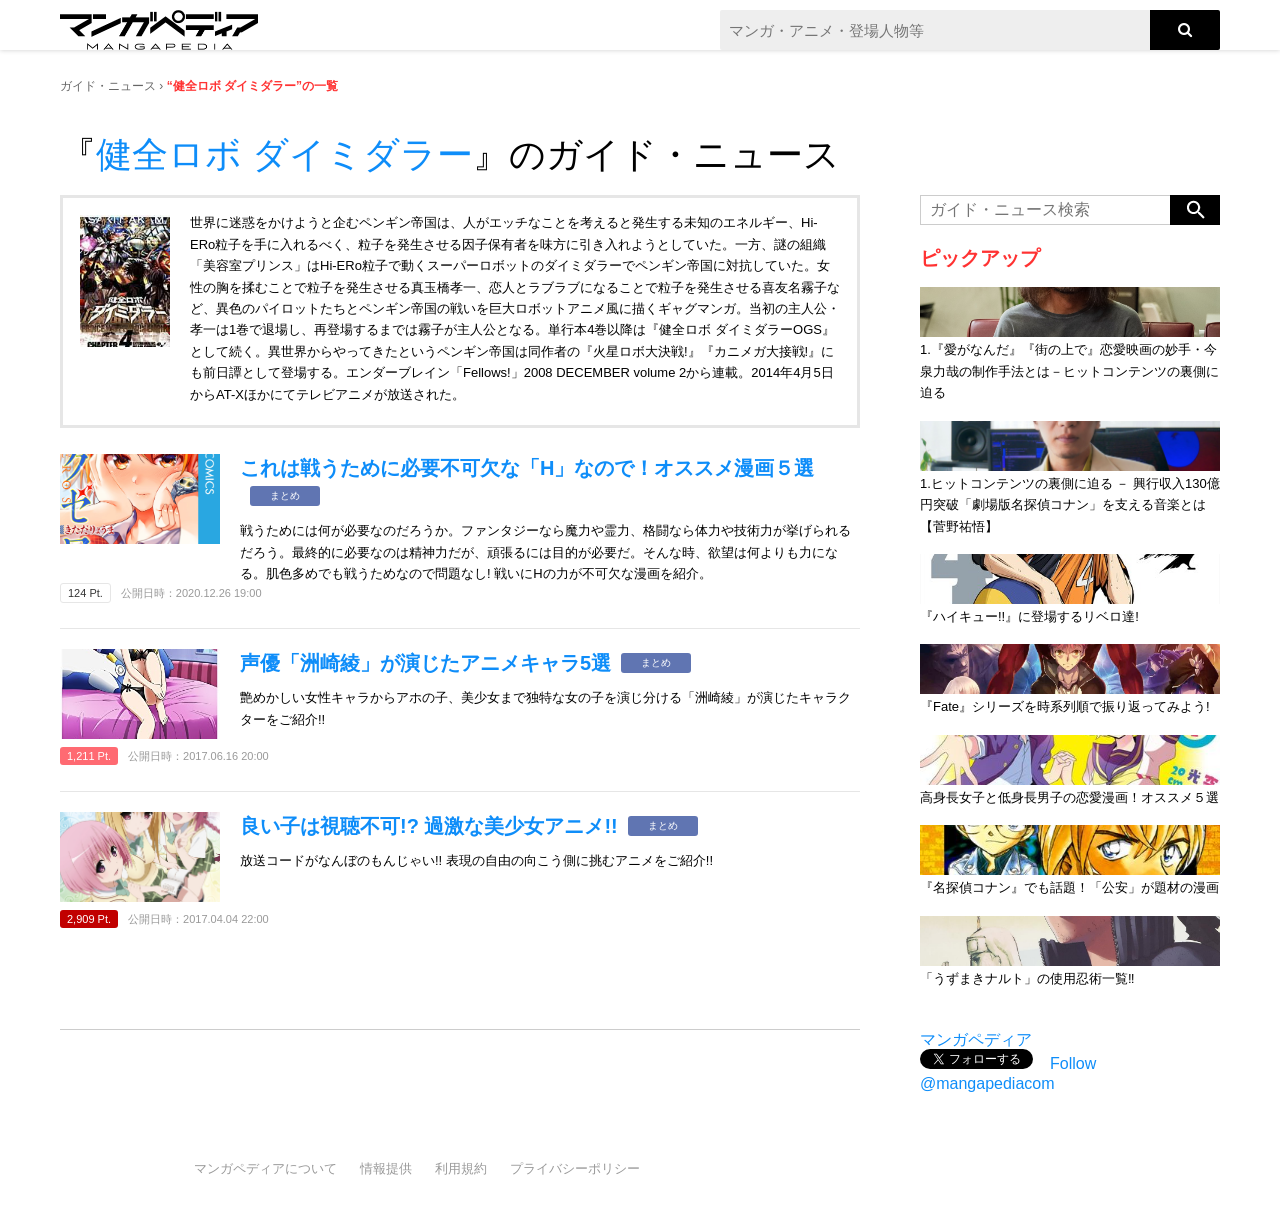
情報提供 (386, 1168)
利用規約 (461, 1168)
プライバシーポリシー (575, 1168)
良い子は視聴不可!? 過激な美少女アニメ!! (429, 826)
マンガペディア (976, 1039)
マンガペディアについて (265, 1168)
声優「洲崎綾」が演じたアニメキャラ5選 (425, 663)
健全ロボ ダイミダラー (284, 154)
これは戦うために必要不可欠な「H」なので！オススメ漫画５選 (527, 468)
